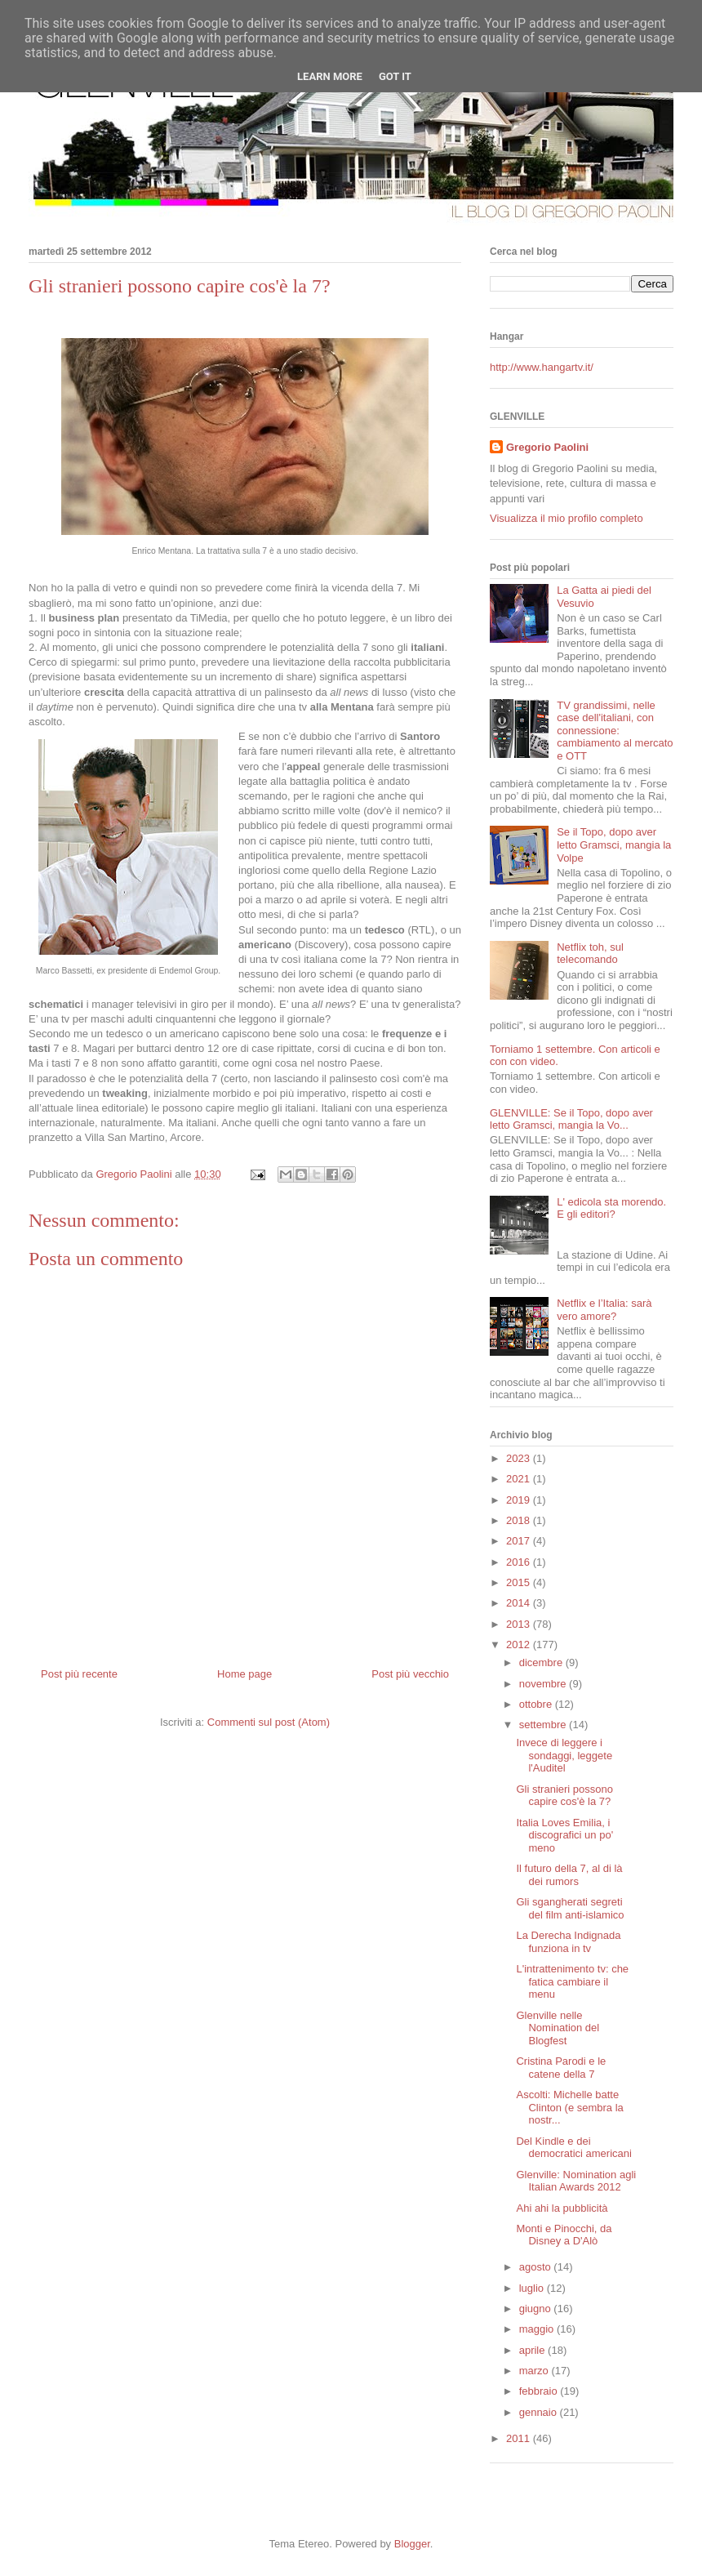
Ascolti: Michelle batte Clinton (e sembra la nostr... (569, 2107)
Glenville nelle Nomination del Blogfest (557, 2028)
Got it (395, 76)
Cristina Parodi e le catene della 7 (561, 2067)
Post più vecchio (410, 1674)
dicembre (542, 1662)
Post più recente (79, 1674)
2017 (519, 1541)
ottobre (537, 1704)
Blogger (412, 2544)
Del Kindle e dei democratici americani (573, 2147)
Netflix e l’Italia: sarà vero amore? (604, 1309)
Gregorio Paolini (547, 447)
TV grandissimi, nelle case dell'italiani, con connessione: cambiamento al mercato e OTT (615, 730)
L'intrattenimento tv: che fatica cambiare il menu (572, 1981)
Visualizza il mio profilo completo (566, 518)
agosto (536, 2267)
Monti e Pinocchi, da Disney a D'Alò (563, 2235)
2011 (519, 2438)
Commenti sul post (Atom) (268, 1722)
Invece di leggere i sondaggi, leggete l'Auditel (564, 1755)
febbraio (540, 2391)
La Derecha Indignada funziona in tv (568, 1941)
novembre (544, 1684)
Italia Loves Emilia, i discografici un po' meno (564, 1835)
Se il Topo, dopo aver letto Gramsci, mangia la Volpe (614, 844)
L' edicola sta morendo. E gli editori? (611, 1208)
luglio (533, 2288)
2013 (519, 1624)
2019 (519, 1500)
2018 (519, 1520)
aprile (533, 2350)
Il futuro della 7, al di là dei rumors (569, 1874)
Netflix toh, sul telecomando (590, 953)
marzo (535, 2370)
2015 (519, 1582)
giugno (536, 2308)
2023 (519, 1458)
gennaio (539, 2412)
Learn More (329, 76)
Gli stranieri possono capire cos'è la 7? (564, 1795)
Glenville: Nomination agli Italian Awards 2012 (576, 2181)
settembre (544, 1724)
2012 (519, 1644)
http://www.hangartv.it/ (541, 367)
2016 (519, 1562)
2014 (519, 1603)
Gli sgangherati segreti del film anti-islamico (570, 1908)
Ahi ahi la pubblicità (561, 2208)
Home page (244, 1674)
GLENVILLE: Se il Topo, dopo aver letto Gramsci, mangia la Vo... (571, 1119)
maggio (538, 2329)
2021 (519, 1479)
